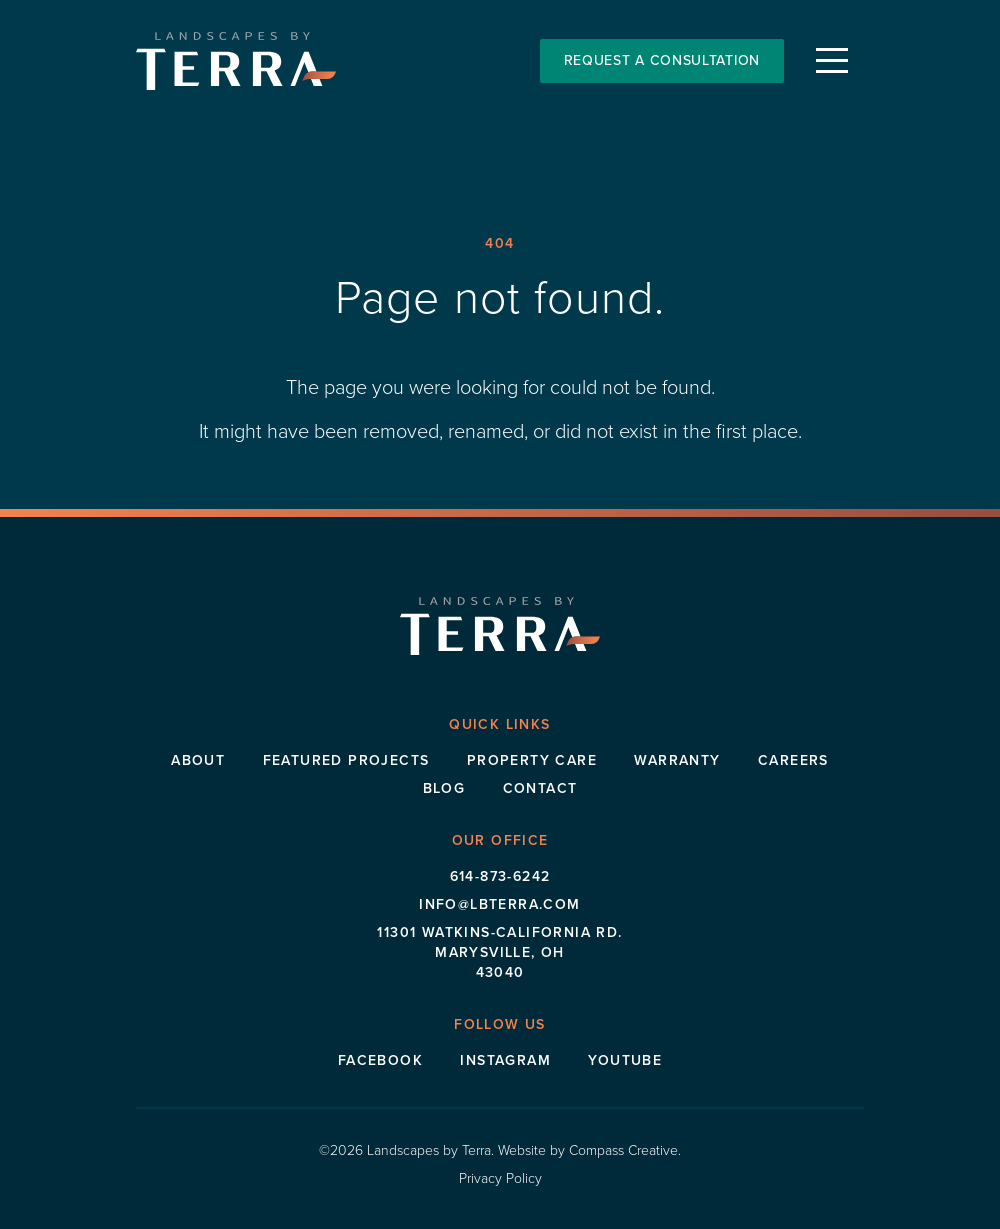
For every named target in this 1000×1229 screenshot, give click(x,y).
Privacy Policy (500, 1178)
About (198, 760)
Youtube (625, 1060)
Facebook (380, 1060)
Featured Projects (346, 760)
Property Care (532, 760)
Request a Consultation (662, 60)
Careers (793, 760)
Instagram (505, 1060)
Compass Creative (623, 1150)
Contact (540, 788)
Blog (444, 788)
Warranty (677, 760)
